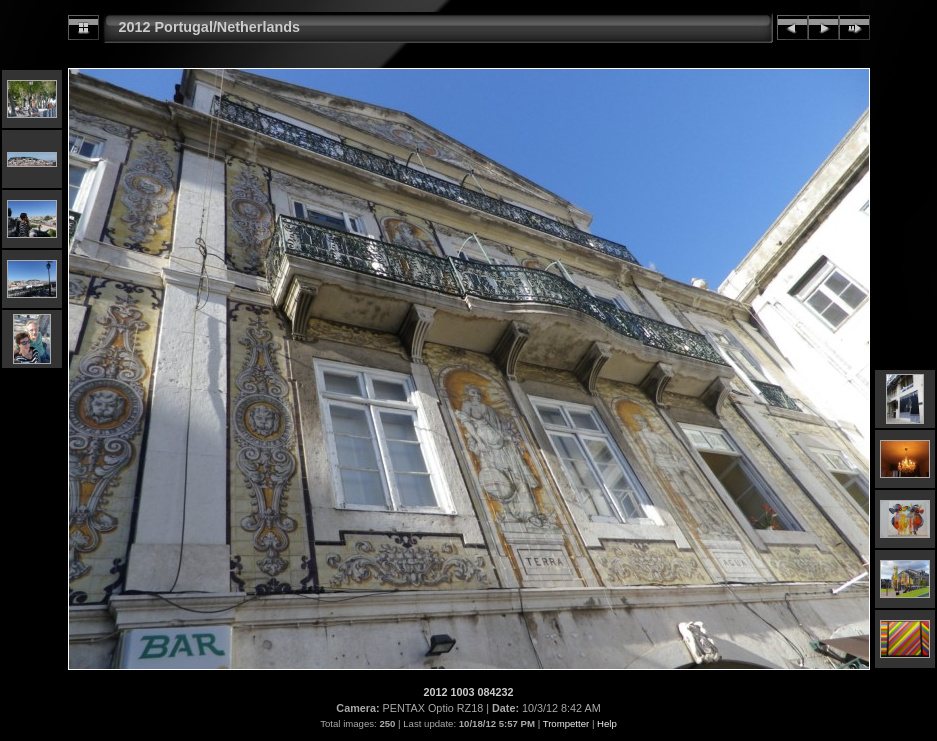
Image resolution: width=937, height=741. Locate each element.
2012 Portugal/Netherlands (210, 27)
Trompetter (566, 723)
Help (607, 723)
